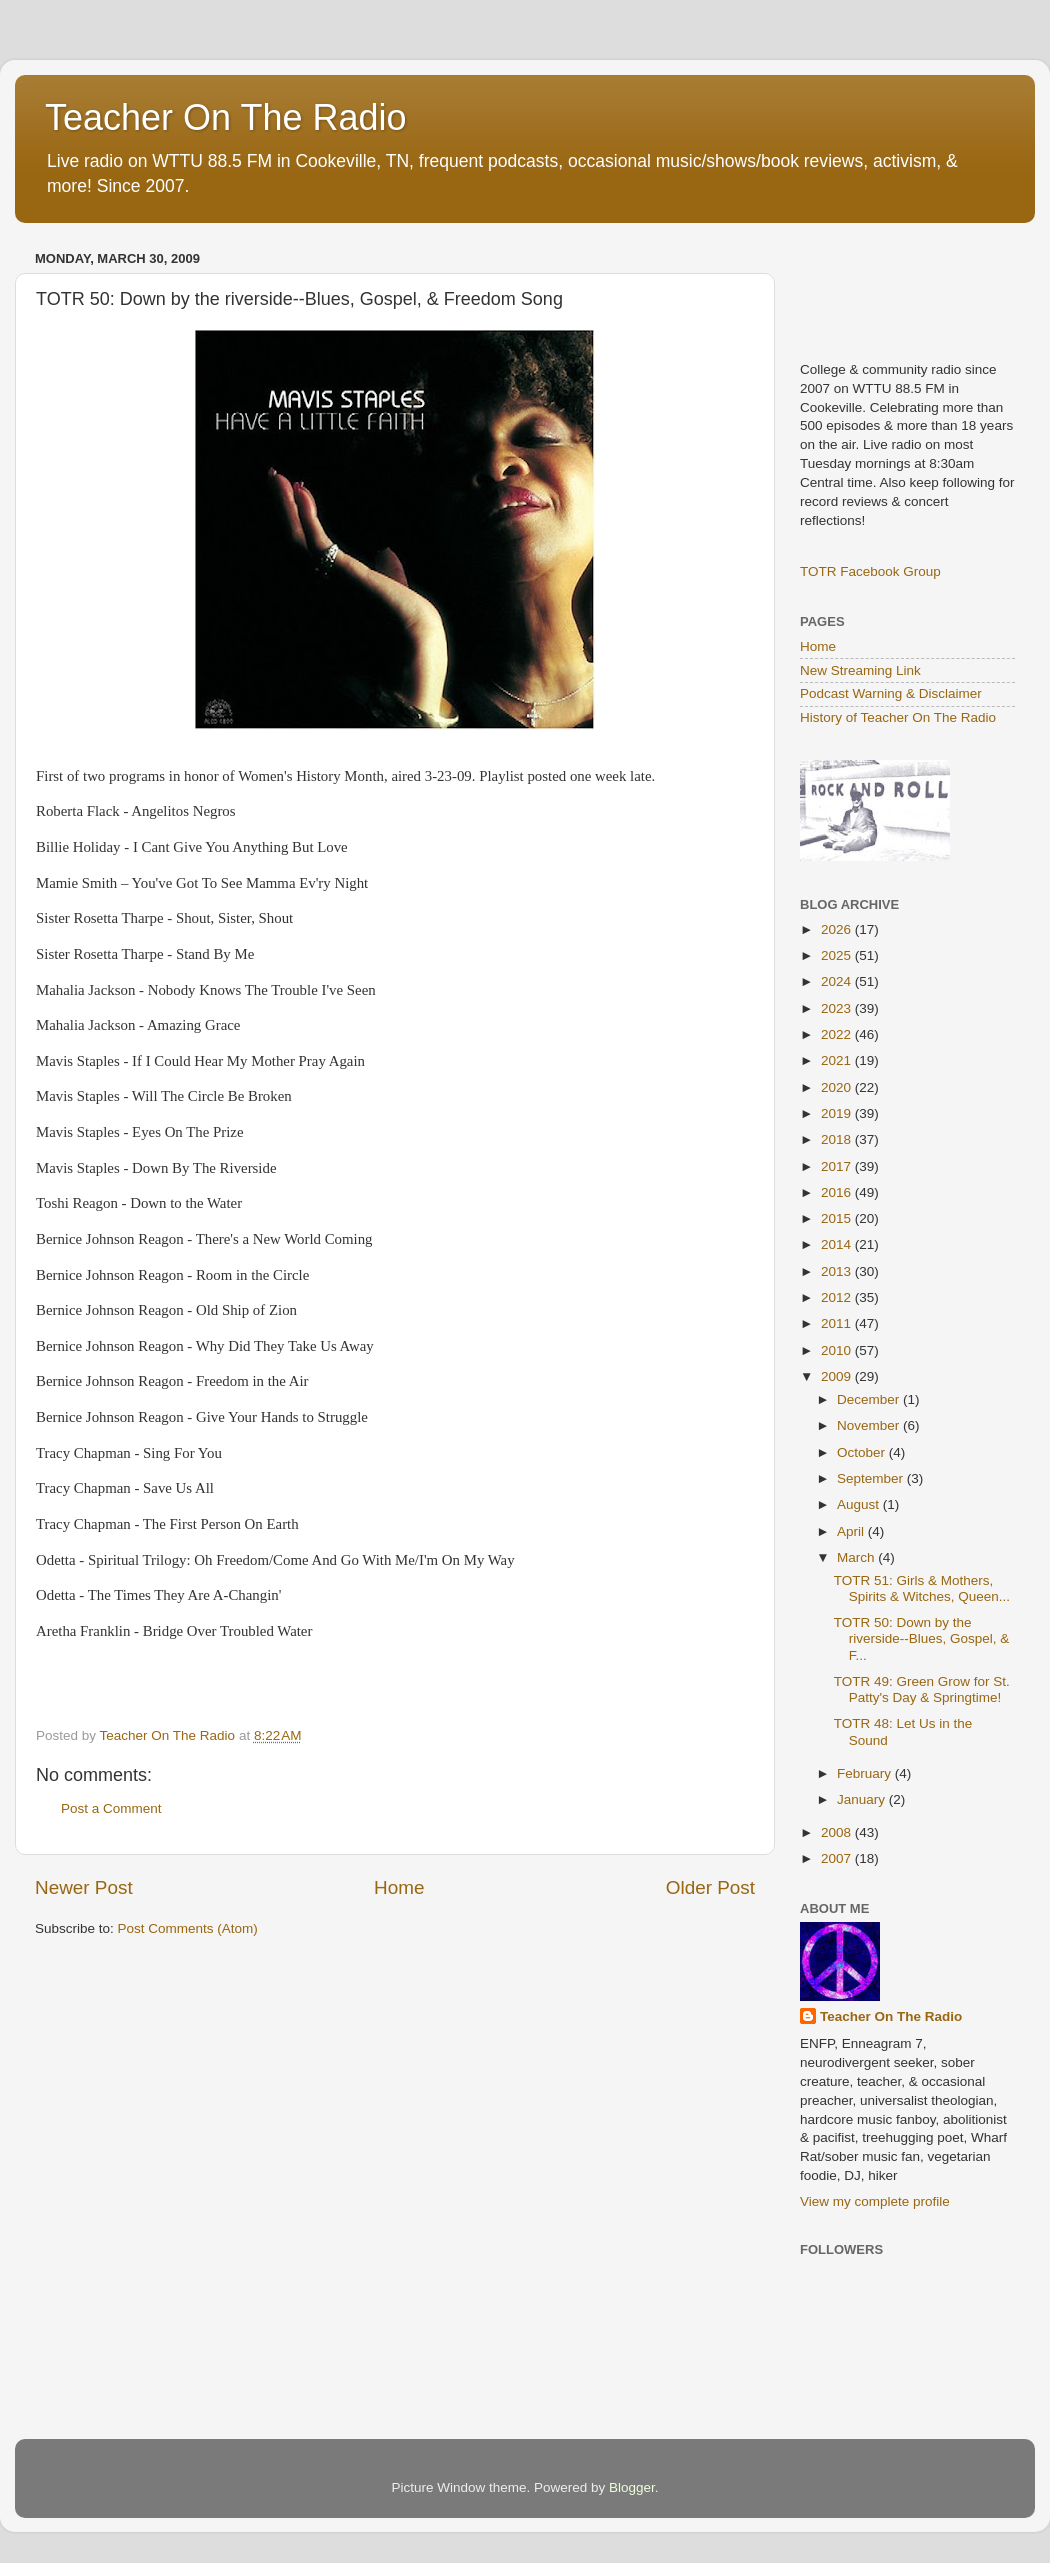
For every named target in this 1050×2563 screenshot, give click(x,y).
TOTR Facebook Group (870, 571)
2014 (838, 1244)
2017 (838, 1166)
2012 (838, 1297)
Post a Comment (111, 1808)
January (863, 1799)
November (870, 1425)
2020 (838, 1087)
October (863, 1452)
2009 (838, 1376)
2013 (838, 1271)
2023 (838, 1008)
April (852, 1531)
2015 (838, 1218)
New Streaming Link (860, 670)
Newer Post (84, 1887)
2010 (838, 1350)
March (857, 1557)
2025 (838, 955)
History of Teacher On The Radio (898, 717)
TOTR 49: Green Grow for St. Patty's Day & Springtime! (922, 1689)
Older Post (710, 1887)
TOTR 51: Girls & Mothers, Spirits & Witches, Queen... (922, 1588)
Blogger (632, 2487)
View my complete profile (875, 2201)
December (870, 1399)
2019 (838, 1113)
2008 (838, 1832)
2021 (838, 1060)
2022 (838, 1034)
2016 (838, 1192)
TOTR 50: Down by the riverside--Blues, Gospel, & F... (922, 1638)
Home (399, 1887)
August (860, 1504)
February (866, 1773)
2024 (838, 981)
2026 (838, 929)
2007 (838, 1858)
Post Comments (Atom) (188, 1928)
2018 (838, 1139)
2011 (838, 1323)
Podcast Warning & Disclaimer (891, 693)
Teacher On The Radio (226, 117)
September (872, 1478)
